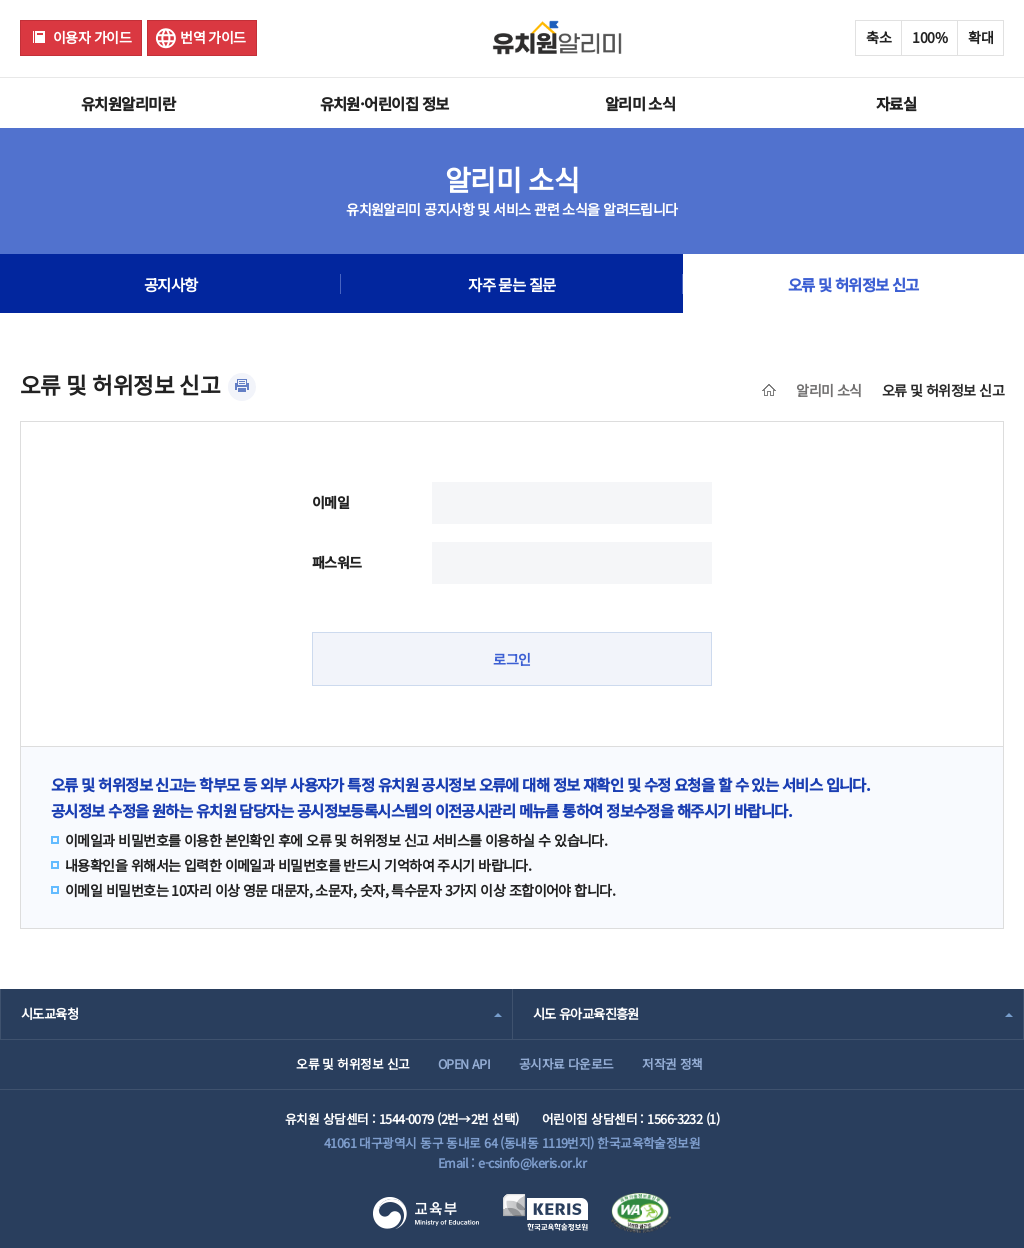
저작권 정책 (672, 1063)
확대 (980, 37)
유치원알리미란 (128, 103)
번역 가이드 (213, 37)
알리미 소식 (640, 103)
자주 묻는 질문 (512, 284)
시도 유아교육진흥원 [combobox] (586, 1013)
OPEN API (464, 1063)
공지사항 (171, 284)
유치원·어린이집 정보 (384, 103)
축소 (878, 37)
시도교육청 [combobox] (49, 1013)
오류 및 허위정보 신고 (853, 284)
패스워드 (337, 562)
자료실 (896, 103)
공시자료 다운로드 (566, 1063)
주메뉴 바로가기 (0, 0)
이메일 (330, 502)
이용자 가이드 (92, 37)
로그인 (511, 659)
